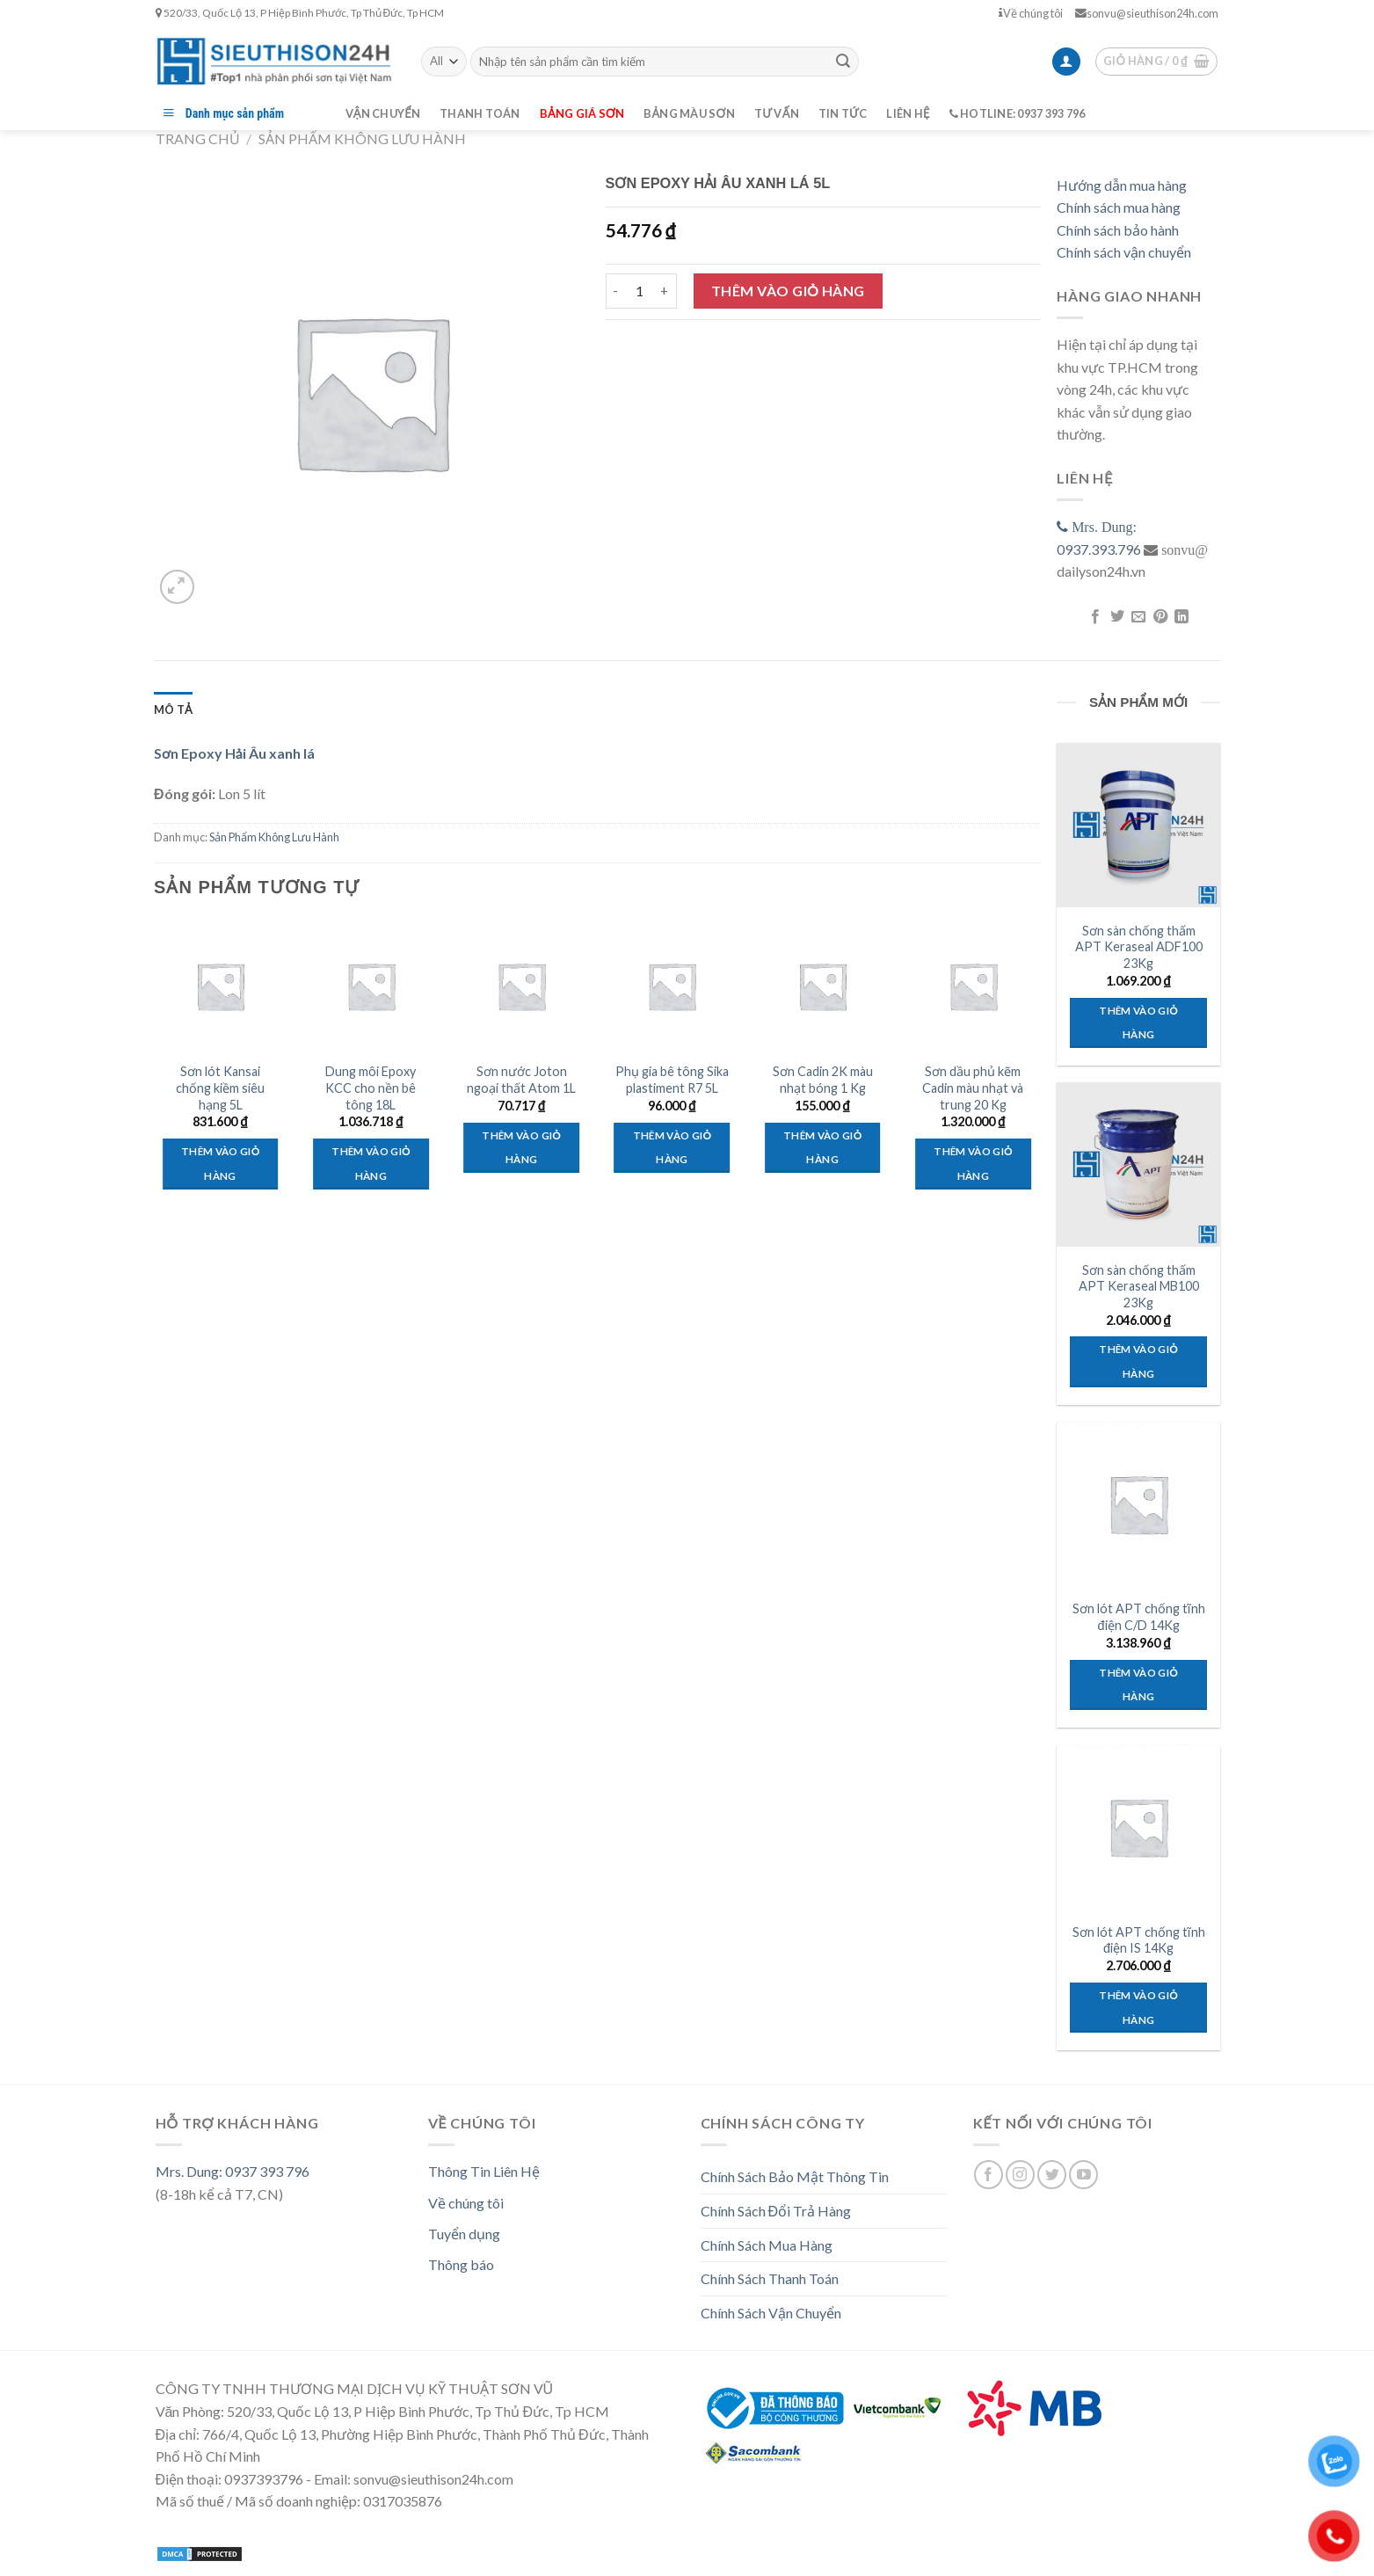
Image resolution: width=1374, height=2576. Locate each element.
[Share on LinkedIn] (1181, 617)
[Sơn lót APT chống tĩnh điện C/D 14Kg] (1138, 1503)
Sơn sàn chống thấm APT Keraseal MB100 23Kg (1139, 1286)
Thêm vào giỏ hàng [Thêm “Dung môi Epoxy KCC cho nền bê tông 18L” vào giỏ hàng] (370, 1164)
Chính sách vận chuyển (1124, 252)
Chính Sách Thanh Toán (770, 2278)
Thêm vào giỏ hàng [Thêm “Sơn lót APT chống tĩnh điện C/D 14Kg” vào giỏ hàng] (1138, 1685)
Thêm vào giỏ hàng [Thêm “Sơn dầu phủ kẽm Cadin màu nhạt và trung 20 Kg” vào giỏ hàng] (973, 1164)
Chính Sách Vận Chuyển (771, 2312)
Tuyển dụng (464, 2233)
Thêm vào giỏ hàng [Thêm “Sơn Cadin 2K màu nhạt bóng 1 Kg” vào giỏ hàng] (822, 1148)
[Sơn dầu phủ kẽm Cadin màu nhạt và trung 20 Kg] (973, 986)
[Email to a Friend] (1138, 617)
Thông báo (461, 2264)
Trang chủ (198, 138)
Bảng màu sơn (689, 113)
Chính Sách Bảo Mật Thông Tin (795, 2176)
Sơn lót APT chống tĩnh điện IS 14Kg (1138, 1940)
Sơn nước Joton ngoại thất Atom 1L (521, 1079)
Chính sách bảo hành (1118, 230)
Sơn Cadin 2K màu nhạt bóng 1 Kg (823, 1079)
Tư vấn (776, 113)
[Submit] (843, 61)
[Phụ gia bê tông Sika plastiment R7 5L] (672, 986)
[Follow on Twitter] (1051, 2174)
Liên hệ (907, 113)
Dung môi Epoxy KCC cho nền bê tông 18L (370, 1087)
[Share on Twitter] (1116, 617)
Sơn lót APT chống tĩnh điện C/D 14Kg (1138, 1617)
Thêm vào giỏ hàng (788, 290)
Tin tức (843, 113)
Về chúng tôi (1031, 13)
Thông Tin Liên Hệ (484, 2171)
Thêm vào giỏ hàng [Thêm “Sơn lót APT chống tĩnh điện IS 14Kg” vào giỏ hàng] (1138, 2008)
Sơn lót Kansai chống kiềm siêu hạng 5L (220, 1087)
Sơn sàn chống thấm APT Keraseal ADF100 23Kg (1139, 947)
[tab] (173, 709)
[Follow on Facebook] (988, 2174)
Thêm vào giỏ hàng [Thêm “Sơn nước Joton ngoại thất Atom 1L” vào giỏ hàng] (521, 1148)
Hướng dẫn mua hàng (1122, 185)
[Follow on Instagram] (1020, 2174)
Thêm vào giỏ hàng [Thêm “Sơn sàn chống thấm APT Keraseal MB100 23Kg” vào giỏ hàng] (1138, 1361)
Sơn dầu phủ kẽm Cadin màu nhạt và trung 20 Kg (972, 1087)
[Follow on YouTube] (1083, 2174)
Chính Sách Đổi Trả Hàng (776, 2210)
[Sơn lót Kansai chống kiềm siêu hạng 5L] (220, 986)
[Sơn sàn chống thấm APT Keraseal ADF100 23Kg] (1138, 824)
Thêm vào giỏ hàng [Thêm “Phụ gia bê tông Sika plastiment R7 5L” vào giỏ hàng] (672, 1148)
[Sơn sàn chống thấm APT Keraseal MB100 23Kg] (1138, 1164)
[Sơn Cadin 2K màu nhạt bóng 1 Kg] (823, 986)
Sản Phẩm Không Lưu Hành (362, 138)
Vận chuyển (383, 113)
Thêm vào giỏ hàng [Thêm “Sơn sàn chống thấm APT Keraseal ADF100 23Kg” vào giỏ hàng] (1138, 1023)
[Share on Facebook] (1095, 617)
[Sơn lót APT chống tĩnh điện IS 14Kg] (1138, 1827)
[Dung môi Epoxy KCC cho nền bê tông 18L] (371, 986)
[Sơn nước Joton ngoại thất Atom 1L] (521, 986)
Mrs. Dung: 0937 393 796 (232, 2171)
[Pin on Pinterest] (1159, 617)
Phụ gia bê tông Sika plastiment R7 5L (672, 1079)
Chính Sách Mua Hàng (766, 2245)
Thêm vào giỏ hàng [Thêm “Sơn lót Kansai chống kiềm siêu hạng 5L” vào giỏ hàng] (220, 1164)
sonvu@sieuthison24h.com (1146, 13)
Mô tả (173, 709)
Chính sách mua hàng (1119, 207)
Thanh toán (480, 113)
